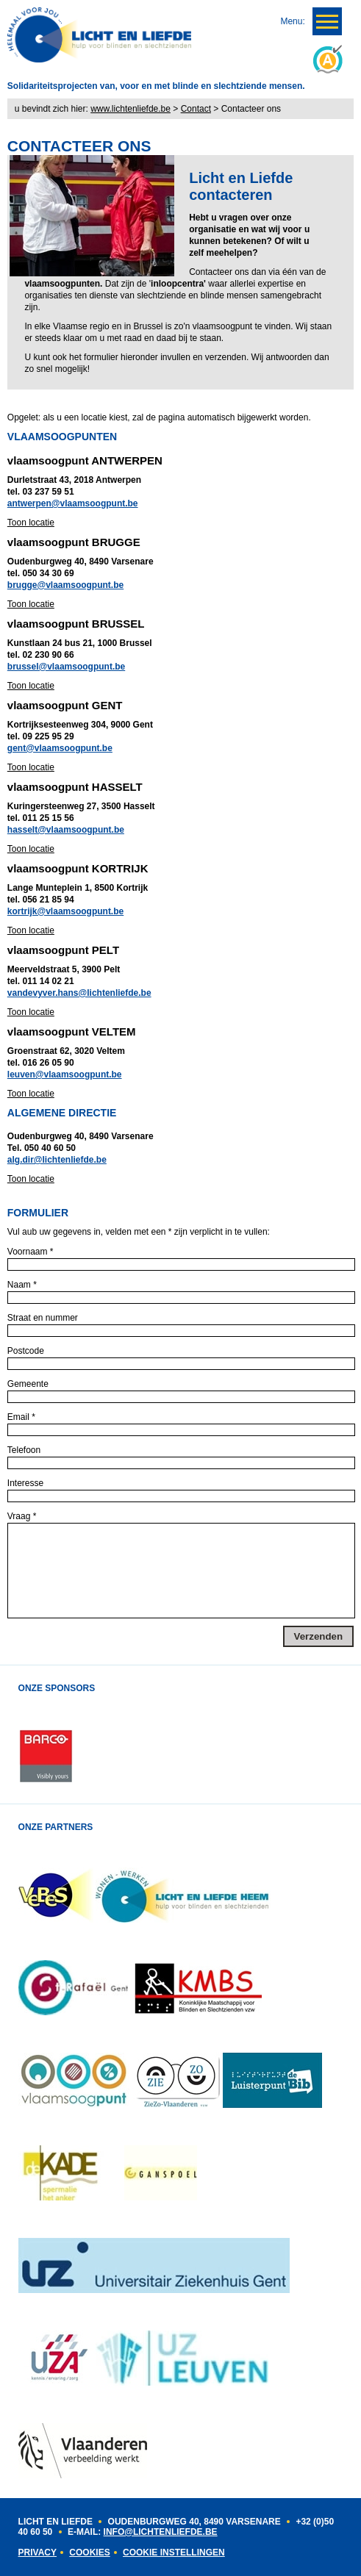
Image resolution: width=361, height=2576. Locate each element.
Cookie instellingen (174, 2552)
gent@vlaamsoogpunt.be (59, 748)
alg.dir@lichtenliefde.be (57, 1160)
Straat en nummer (42, 1318)
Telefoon (23, 1450)
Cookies (89, 2552)
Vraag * (22, 1516)
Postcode (25, 1351)
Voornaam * (30, 1251)
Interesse (25, 1483)
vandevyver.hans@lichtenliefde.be (79, 993)
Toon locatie (30, 522)
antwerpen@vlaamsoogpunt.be (72, 503)
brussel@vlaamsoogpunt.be (66, 666)
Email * (21, 1417)
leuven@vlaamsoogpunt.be (64, 1074)
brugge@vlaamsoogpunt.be (65, 585)
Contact (196, 109)
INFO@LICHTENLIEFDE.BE (161, 2532)
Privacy (37, 2552)
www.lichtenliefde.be (130, 109)
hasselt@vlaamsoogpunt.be (65, 830)
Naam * (22, 1285)
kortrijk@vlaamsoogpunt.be (65, 911)
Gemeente (28, 1384)
